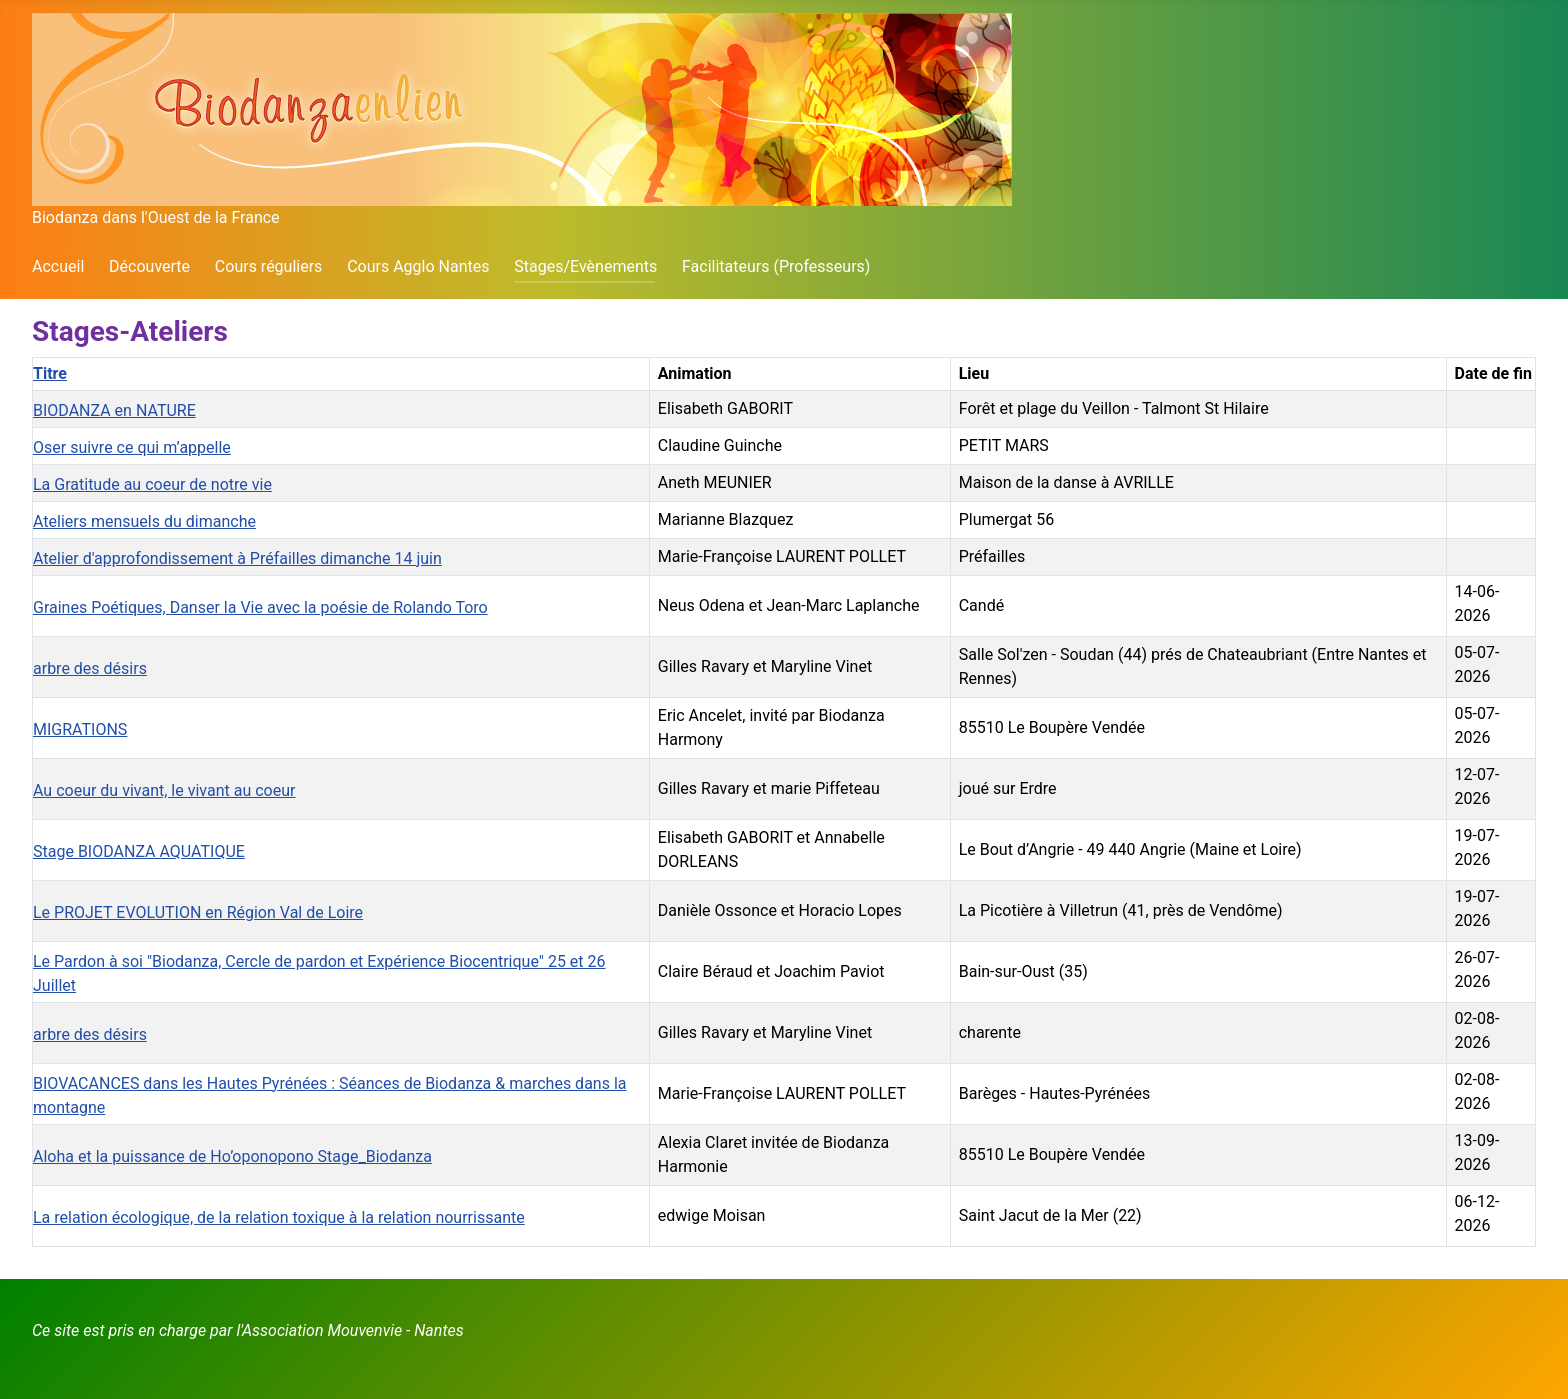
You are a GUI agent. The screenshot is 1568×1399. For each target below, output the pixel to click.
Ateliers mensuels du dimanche (144, 521)
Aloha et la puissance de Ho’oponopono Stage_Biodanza (232, 1156)
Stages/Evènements (585, 266)
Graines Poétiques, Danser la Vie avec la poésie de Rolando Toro (260, 607)
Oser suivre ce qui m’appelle (132, 447)
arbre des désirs (90, 668)
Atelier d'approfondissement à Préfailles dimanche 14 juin (237, 558)
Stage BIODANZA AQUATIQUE (139, 851)
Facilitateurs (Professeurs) (776, 266)
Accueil (58, 266)
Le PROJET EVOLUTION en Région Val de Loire (198, 912)
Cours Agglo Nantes (418, 266)
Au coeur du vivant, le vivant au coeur (164, 790)
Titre (50, 373)
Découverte (149, 266)
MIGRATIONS (80, 729)
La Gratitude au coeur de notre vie (152, 484)
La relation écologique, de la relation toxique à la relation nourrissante (279, 1217)
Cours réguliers (269, 266)
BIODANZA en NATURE (114, 410)
